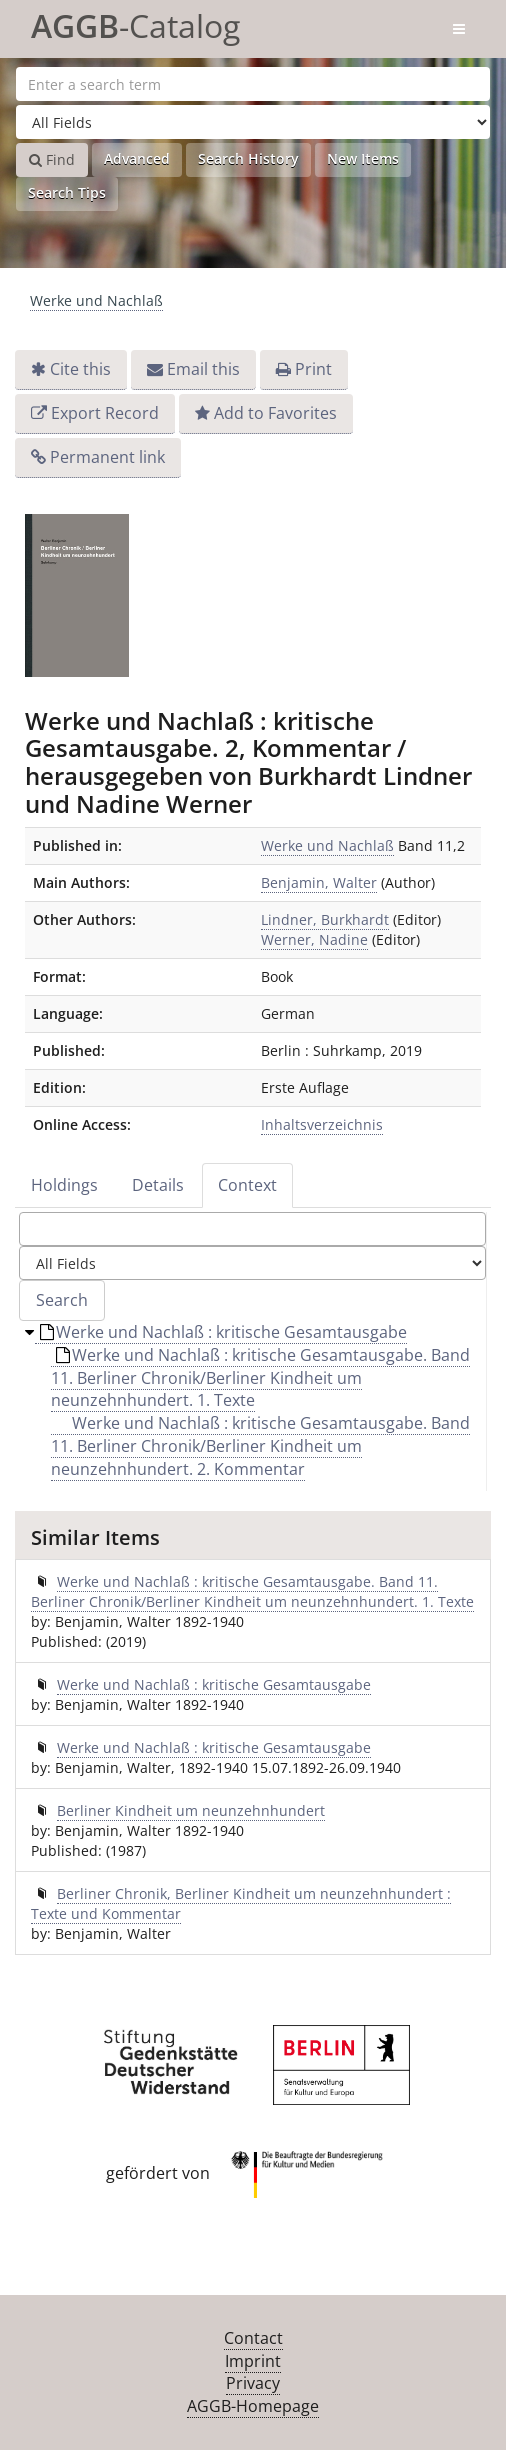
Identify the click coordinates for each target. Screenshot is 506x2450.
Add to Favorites (275, 413)
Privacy (253, 2383)
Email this (203, 369)
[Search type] (253, 122)
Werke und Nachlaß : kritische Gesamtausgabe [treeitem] (223, 1332)
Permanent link (107, 457)
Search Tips (67, 192)
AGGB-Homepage (253, 2406)
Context (247, 1185)
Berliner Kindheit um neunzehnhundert (191, 1810)
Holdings (64, 1185)
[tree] (252, 1406)
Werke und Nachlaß (96, 300)
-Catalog (135, 22)
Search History (248, 158)
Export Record (105, 413)
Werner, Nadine (314, 939)
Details (158, 1185)
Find (52, 159)
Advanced (137, 158)
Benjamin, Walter (319, 882)
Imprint (253, 2361)
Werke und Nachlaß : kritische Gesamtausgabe (214, 1684)
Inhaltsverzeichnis (322, 1124)
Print (313, 369)
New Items (363, 158)
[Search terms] (253, 84)
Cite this (80, 369)
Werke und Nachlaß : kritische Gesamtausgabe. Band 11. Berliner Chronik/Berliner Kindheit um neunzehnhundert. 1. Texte (252, 1591)
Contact (253, 2338)
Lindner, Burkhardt (325, 919)
